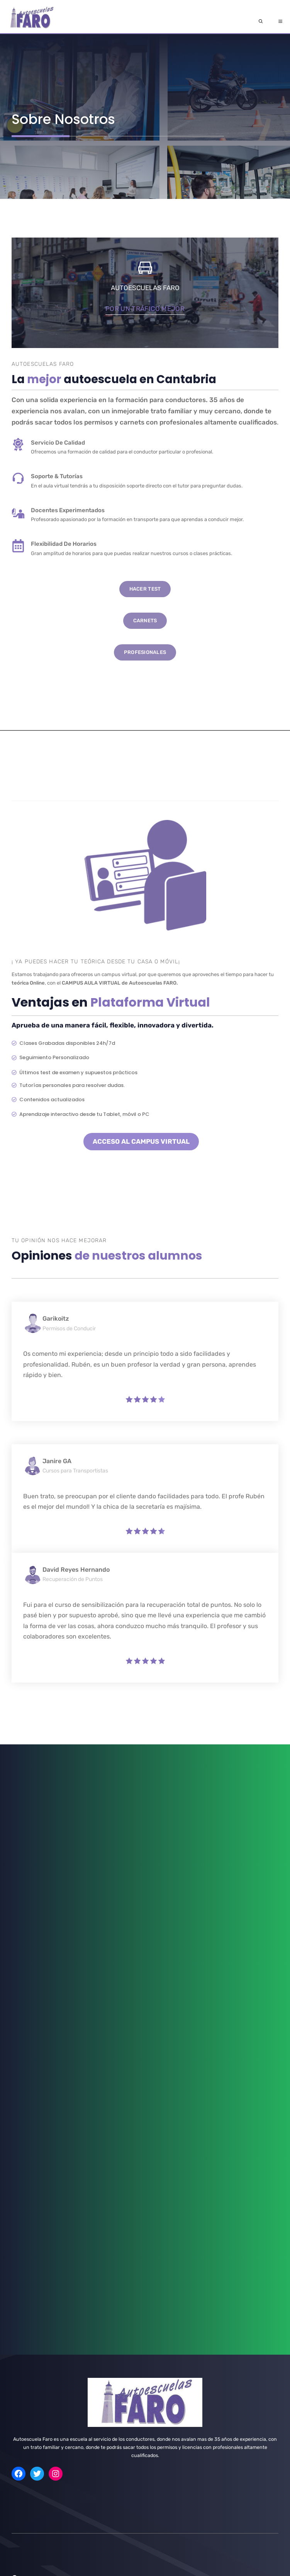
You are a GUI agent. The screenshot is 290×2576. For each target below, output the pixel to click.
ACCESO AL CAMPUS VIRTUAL (141, 1141)
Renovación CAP (30, 2178)
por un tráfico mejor (145, 308)
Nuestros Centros (40, 2435)
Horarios (36, 2489)
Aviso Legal (202, 2568)
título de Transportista (36, 2210)
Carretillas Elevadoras (36, 2232)
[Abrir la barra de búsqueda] (261, 21)
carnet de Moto (29, 2317)
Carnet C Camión (30, 2339)
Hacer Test (145, 589)
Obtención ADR (28, 2189)
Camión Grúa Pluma (33, 2242)
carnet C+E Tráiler (31, 2349)
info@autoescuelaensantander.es (59, 2452)
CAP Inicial (23, 2168)
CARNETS (145, 620)
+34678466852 (47, 2470)
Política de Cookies (247, 2568)
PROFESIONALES (145, 652)
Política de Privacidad (154, 2568)
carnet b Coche (29, 2328)
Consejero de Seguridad (38, 2221)
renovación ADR (30, 2199)
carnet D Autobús (31, 2360)
